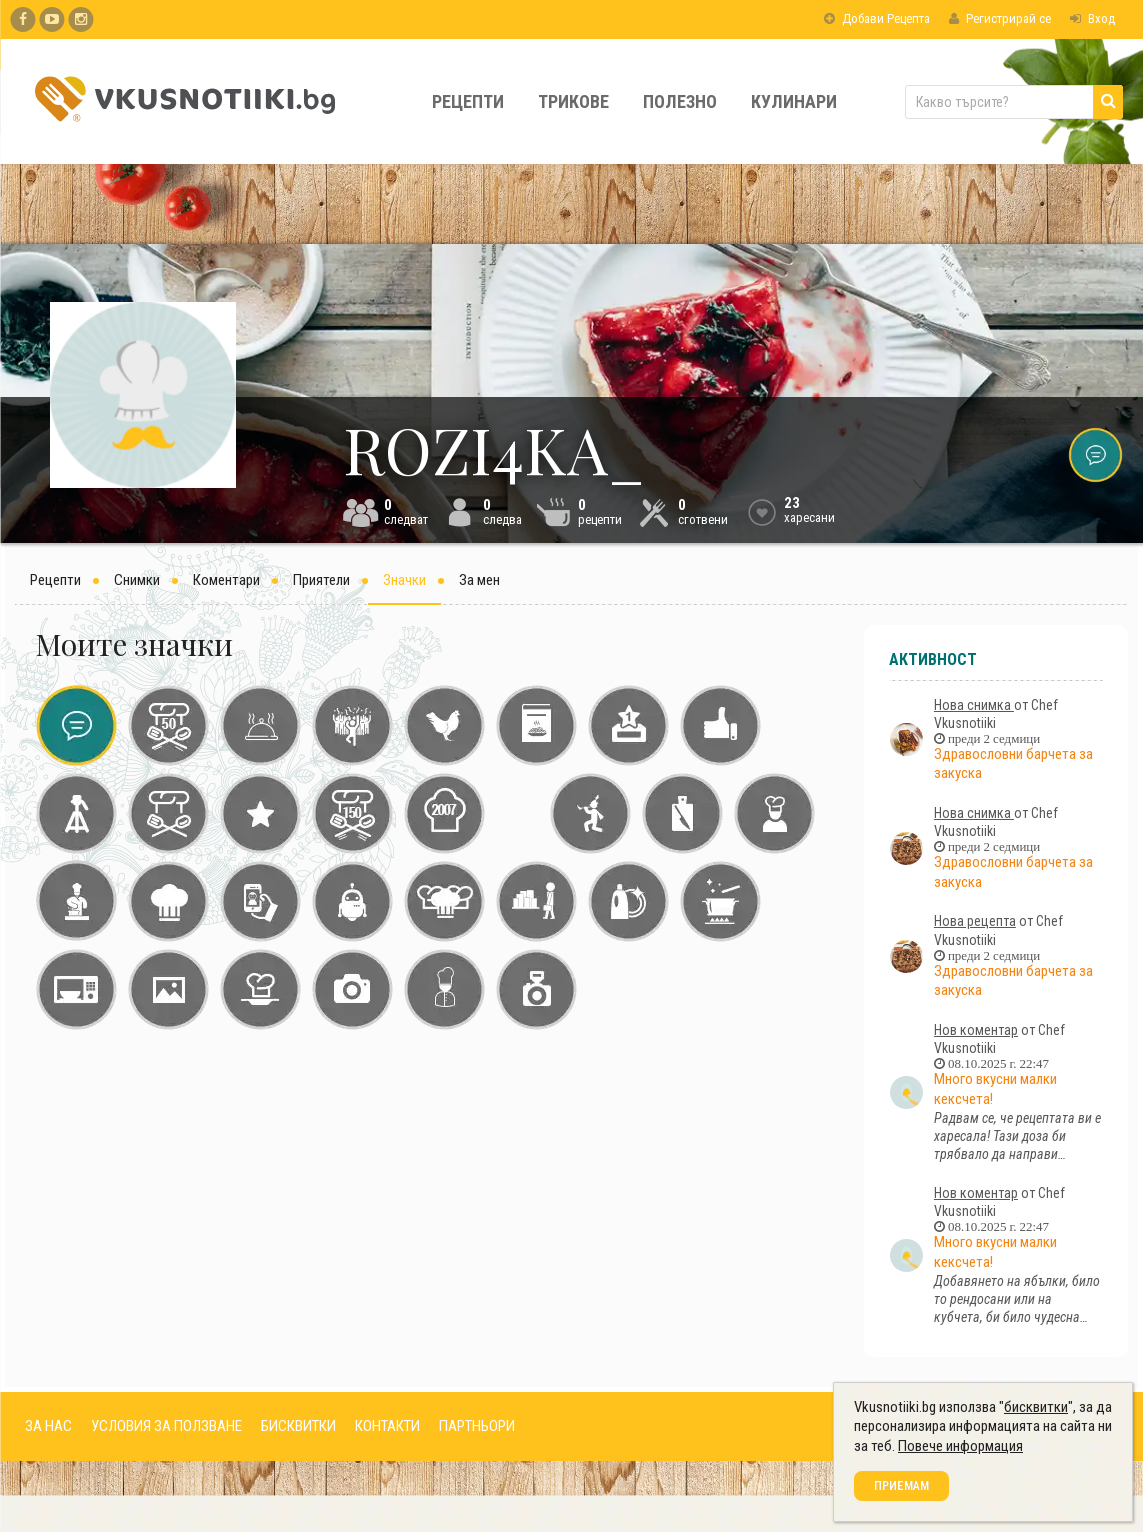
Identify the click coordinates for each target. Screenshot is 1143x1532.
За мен (479, 580)
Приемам (901, 1486)
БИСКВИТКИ (298, 1426)
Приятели (321, 580)
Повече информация (960, 1446)
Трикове (573, 101)
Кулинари (794, 101)
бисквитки (1036, 1407)
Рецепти (468, 101)
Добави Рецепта (877, 18)
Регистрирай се (1000, 18)
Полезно (680, 101)
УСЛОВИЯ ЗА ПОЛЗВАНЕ (166, 1426)
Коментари (226, 580)
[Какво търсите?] (1014, 102)
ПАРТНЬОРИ (477, 1426)
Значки (404, 580)
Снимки (137, 580)
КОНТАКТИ (387, 1426)
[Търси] (1108, 102)
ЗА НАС (48, 1426)
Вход (1092, 18)
